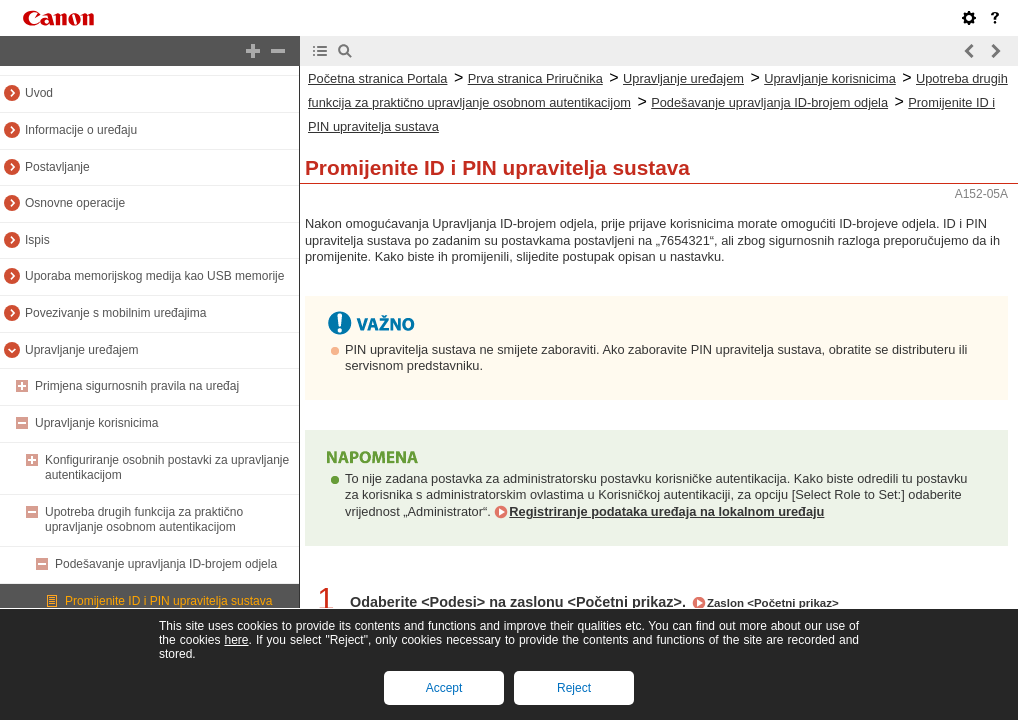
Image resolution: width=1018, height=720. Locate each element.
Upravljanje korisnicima (96, 423)
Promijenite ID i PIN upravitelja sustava (168, 601)
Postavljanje (57, 167)
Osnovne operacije (75, 203)
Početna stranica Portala (377, 78)
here (236, 640)
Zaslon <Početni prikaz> (773, 603)
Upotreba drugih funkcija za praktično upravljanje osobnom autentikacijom (144, 520)
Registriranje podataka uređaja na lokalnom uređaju (666, 511)
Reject (574, 688)
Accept (444, 688)
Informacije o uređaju (81, 130)
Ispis (37, 240)
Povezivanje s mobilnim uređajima (115, 313)
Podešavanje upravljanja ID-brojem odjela (166, 564)
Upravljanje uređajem (81, 350)
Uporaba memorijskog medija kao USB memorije (154, 276)
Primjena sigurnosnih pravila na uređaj (137, 386)
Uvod (39, 93)
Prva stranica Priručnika (535, 78)
